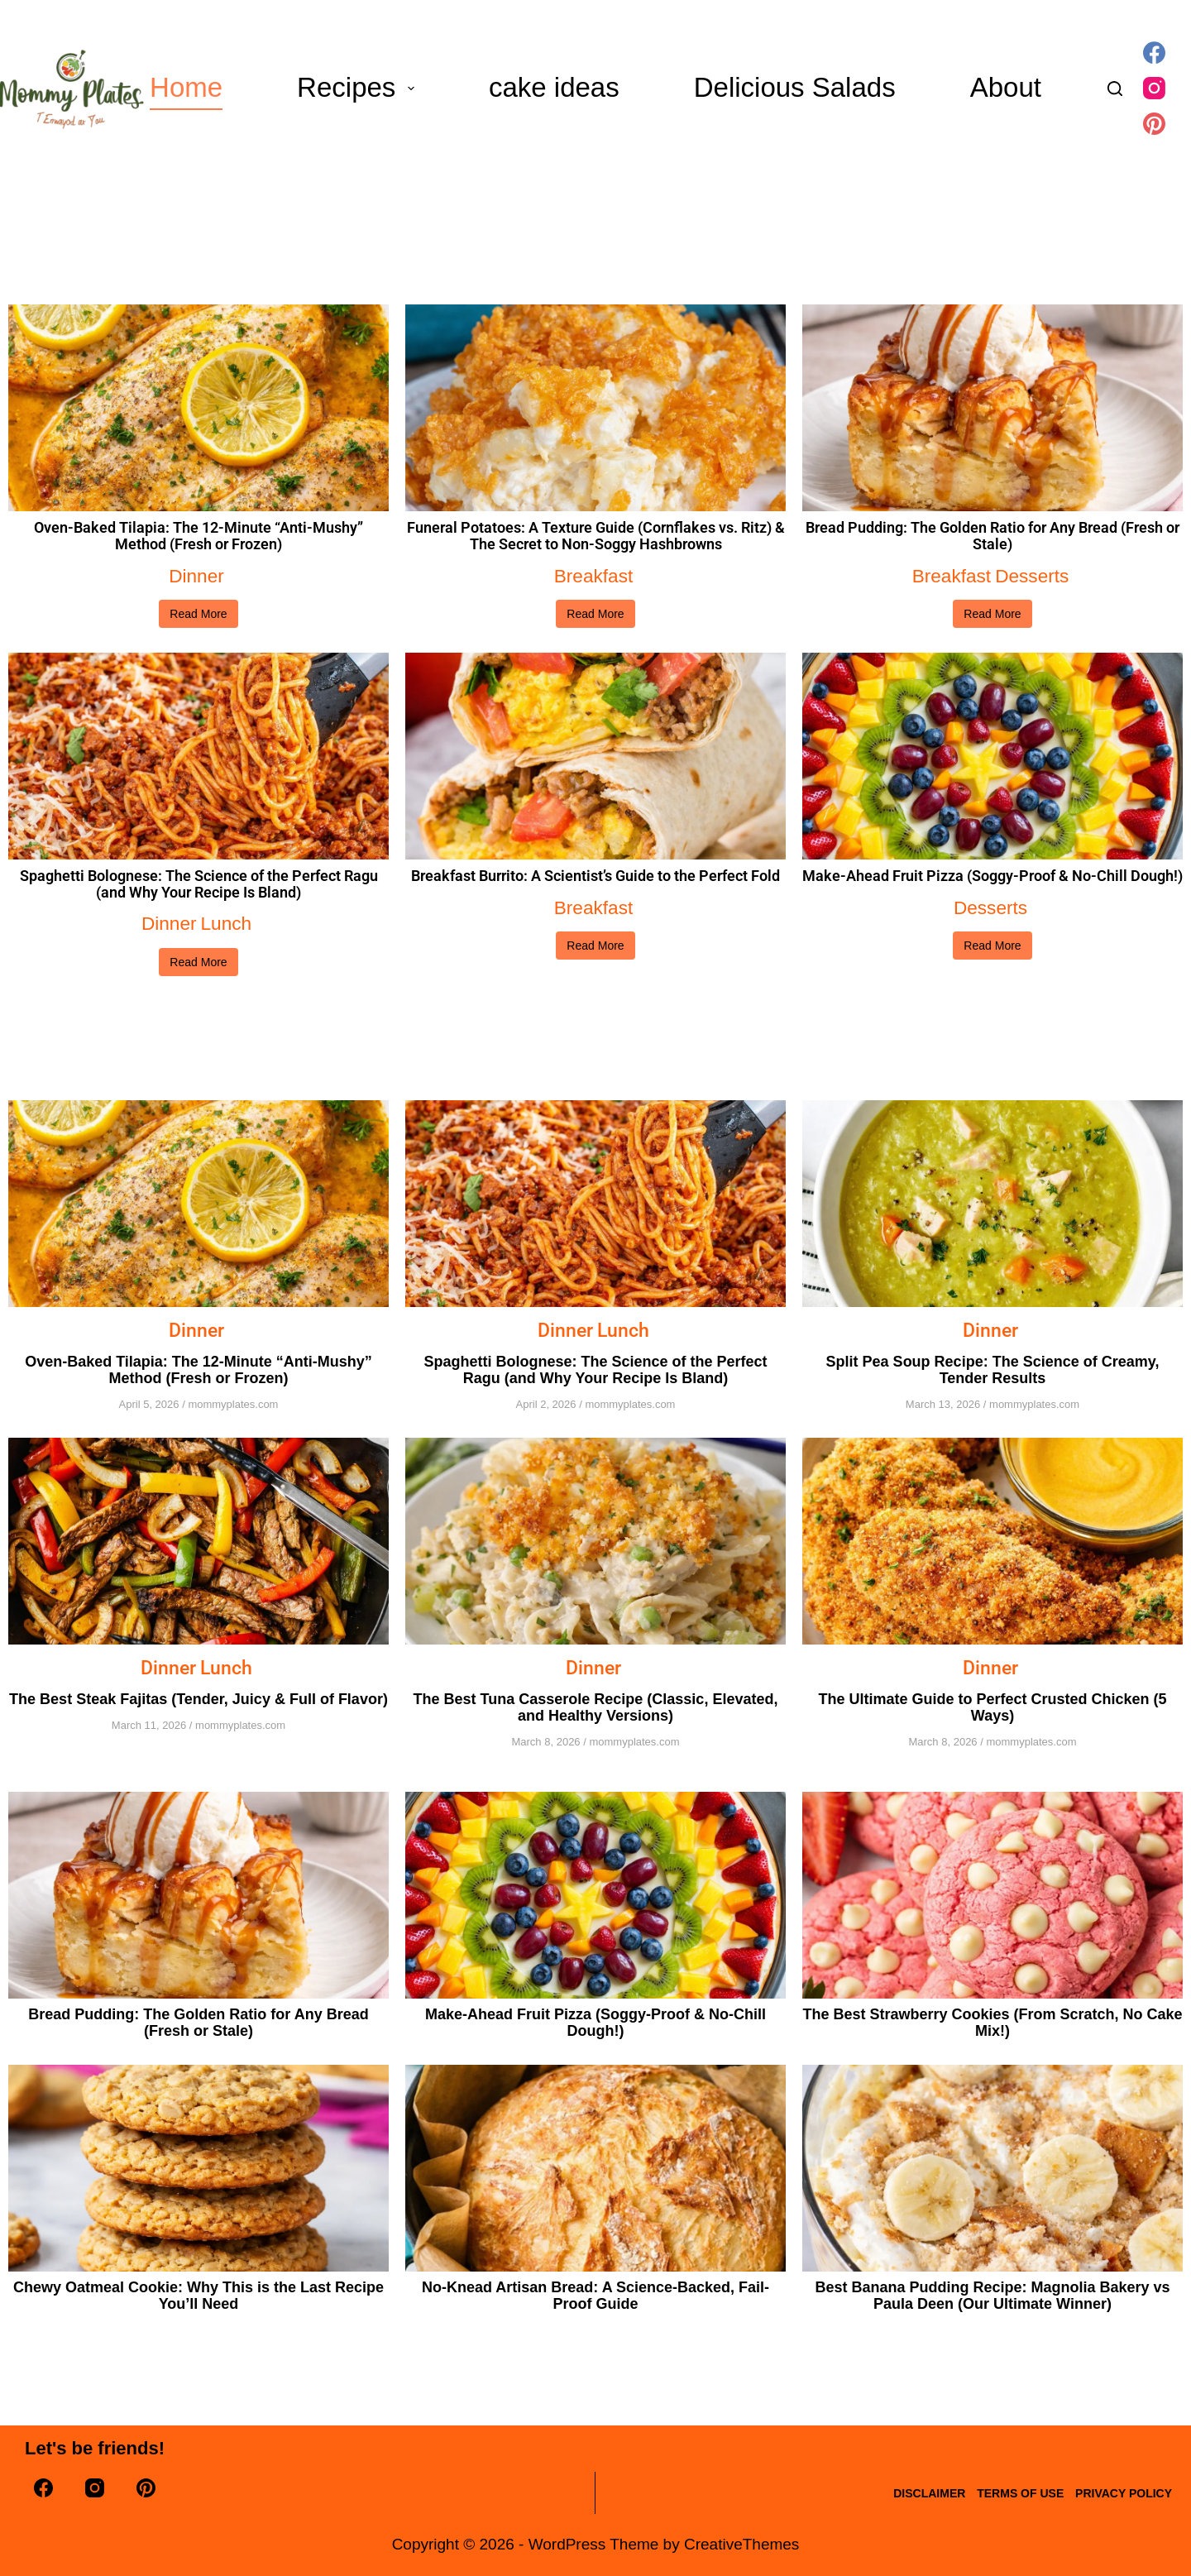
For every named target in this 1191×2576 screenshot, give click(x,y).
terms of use (1002, 2493)
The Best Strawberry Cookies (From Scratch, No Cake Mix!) (992, 2019)
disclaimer (900, 2493)
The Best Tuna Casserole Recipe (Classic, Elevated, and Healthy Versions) (596, 1704)
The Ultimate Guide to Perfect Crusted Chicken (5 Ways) (992, 1704)
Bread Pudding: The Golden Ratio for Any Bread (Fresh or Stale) (992, 536)
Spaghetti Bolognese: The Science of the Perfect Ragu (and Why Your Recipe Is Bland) (199, 883)
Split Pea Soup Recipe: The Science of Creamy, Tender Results (993, 1367)
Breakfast (593, 575)
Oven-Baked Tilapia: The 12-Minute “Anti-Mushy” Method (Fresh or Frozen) (198, 536)
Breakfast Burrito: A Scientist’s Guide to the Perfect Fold (595, 875)
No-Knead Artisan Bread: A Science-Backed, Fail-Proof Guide (595, 2292)
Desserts (1031, 575)
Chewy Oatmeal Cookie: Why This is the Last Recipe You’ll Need (198, 2292)
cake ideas (554, 87)
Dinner (196, 575)
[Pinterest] (1154, 124)
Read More (198, 613)
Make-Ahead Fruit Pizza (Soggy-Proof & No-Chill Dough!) (992, 875)
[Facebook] (1154, 52)
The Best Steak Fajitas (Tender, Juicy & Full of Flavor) (198, 1696)
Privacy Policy (1117, 2493)
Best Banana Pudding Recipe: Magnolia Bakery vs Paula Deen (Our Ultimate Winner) (992, 2292)
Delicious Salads (795, 87)
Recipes (359, 87)
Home (186, 87)
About (1005, 87)
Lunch (225, 922)
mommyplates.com (233, 1402)
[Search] (1114, 88)
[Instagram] (1154, 88)
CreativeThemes (741, 2544)
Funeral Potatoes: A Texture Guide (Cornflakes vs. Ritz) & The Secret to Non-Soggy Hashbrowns (596, 536)
